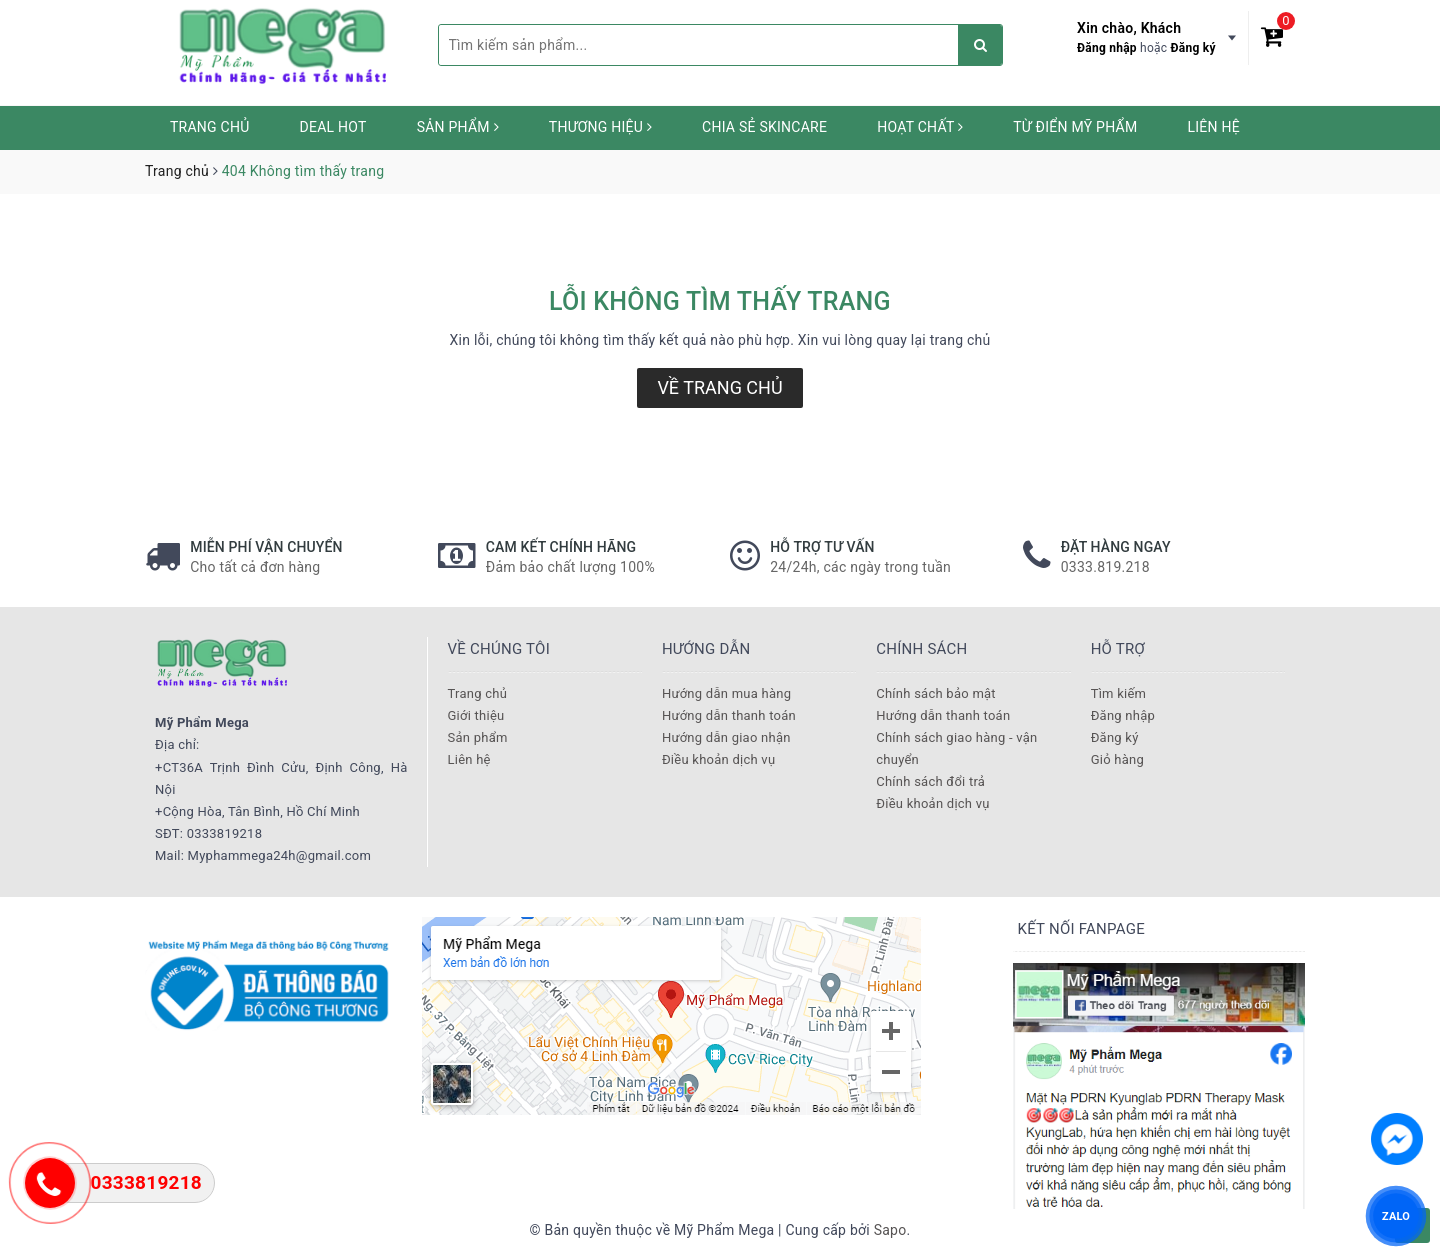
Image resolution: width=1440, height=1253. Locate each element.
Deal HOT (333, 127)
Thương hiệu (600, 127)
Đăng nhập (1107, 48)
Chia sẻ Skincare (764, 127)
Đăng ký (1193, 48)
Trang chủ (210, 127)
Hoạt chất (920, 127)
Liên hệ (1213, 127)
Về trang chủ (719, 387)
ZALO (1396, 1215)
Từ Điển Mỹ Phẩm (1075, 127)
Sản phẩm (458, 127)
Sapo (890, 1230)
